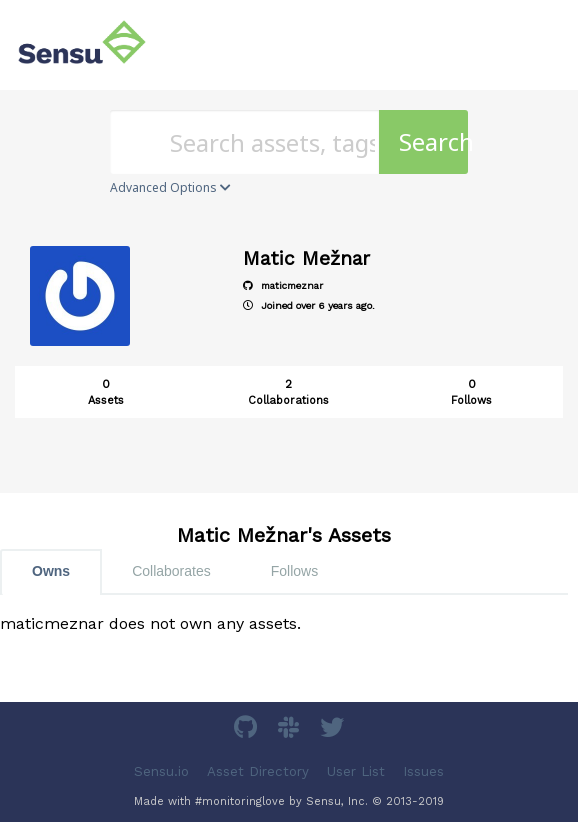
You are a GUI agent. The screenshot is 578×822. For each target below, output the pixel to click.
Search (434, 141)
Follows (294, 571)
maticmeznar (283, 285)
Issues (423, 771)
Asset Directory (258, 771)
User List (356, 771)
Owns (51, 571)
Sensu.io (161, 771)
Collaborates (171, 571)
